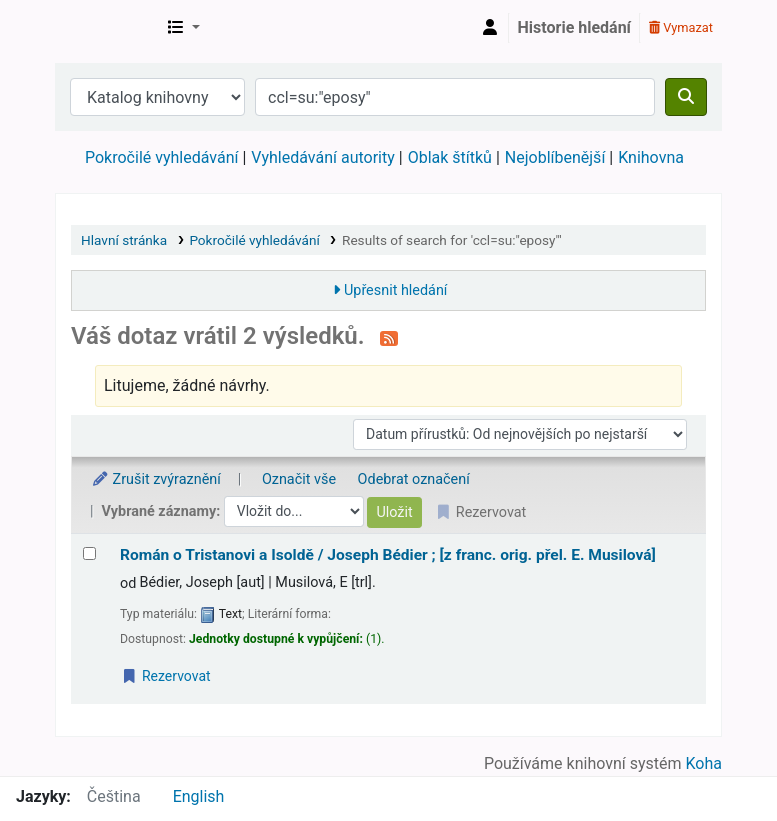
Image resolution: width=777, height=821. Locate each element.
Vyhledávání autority (322, 157)
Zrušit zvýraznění (156, 479)
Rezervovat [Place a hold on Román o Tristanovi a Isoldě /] (166, 676)
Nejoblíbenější (555, 157)
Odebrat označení (414, 479)
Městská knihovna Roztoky (106, 28)
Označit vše (299, 479)
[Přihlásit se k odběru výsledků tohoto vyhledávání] (389, 338)
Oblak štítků (450, 157)
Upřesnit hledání (395, 290)
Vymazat (681, 27)
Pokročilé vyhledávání (161, 157)
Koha (704, 763)
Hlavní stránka (124, 240)
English (199, 796)
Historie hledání (574, 27)
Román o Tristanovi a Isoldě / (388, 555)
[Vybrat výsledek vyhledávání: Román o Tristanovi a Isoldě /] (89, 553)
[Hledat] (686, 97)
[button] (184, 28)
